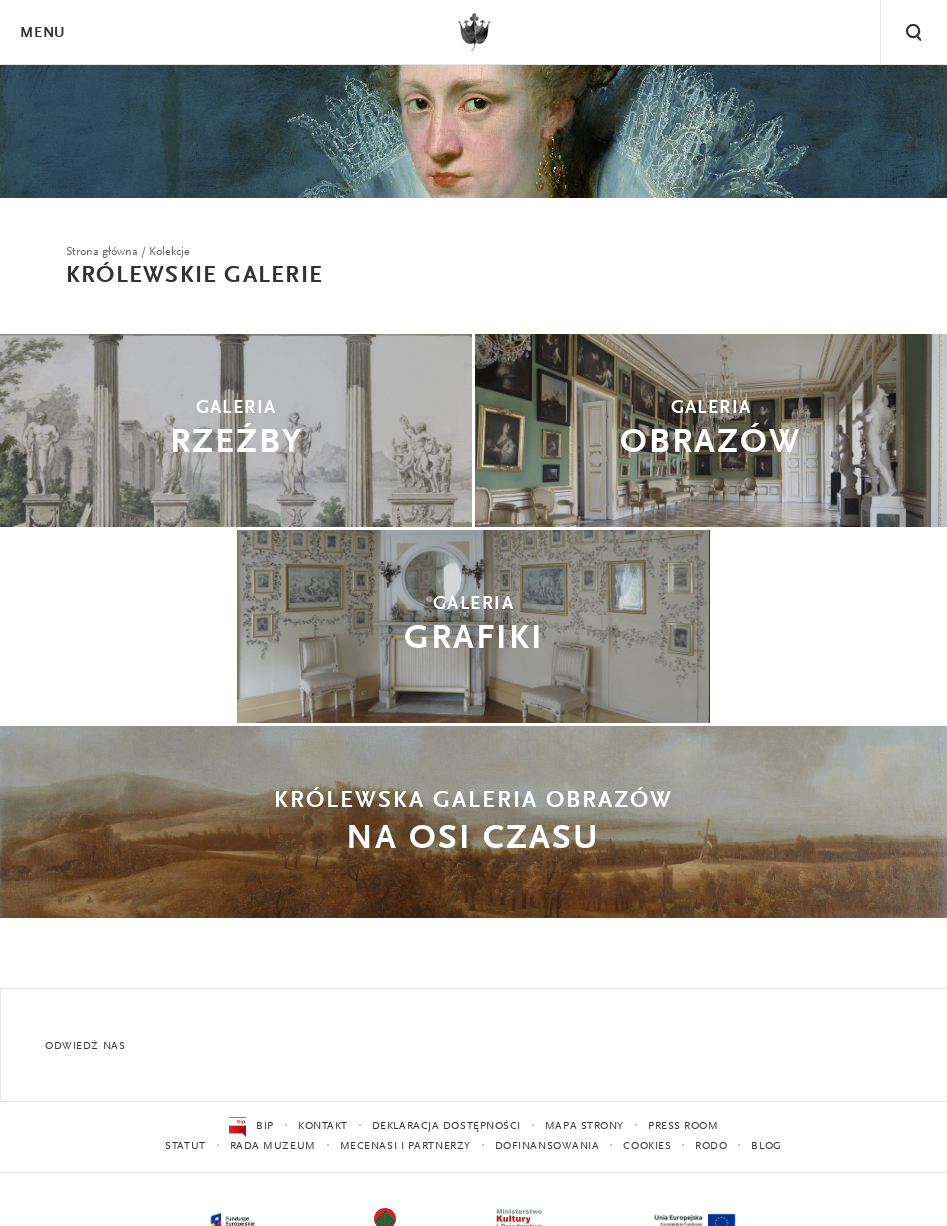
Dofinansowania (547, 1146)
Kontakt (323, 1126)
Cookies (647, 1146)
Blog (766, 1146)
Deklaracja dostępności (446, 1126)
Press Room (683, 1126)
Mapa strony (584, 1126)
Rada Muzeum (273, 1146)
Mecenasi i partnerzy (405, 1146)
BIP (251, 1127)
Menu (42, 33)
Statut (185, 1146)
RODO (711, 1146)
